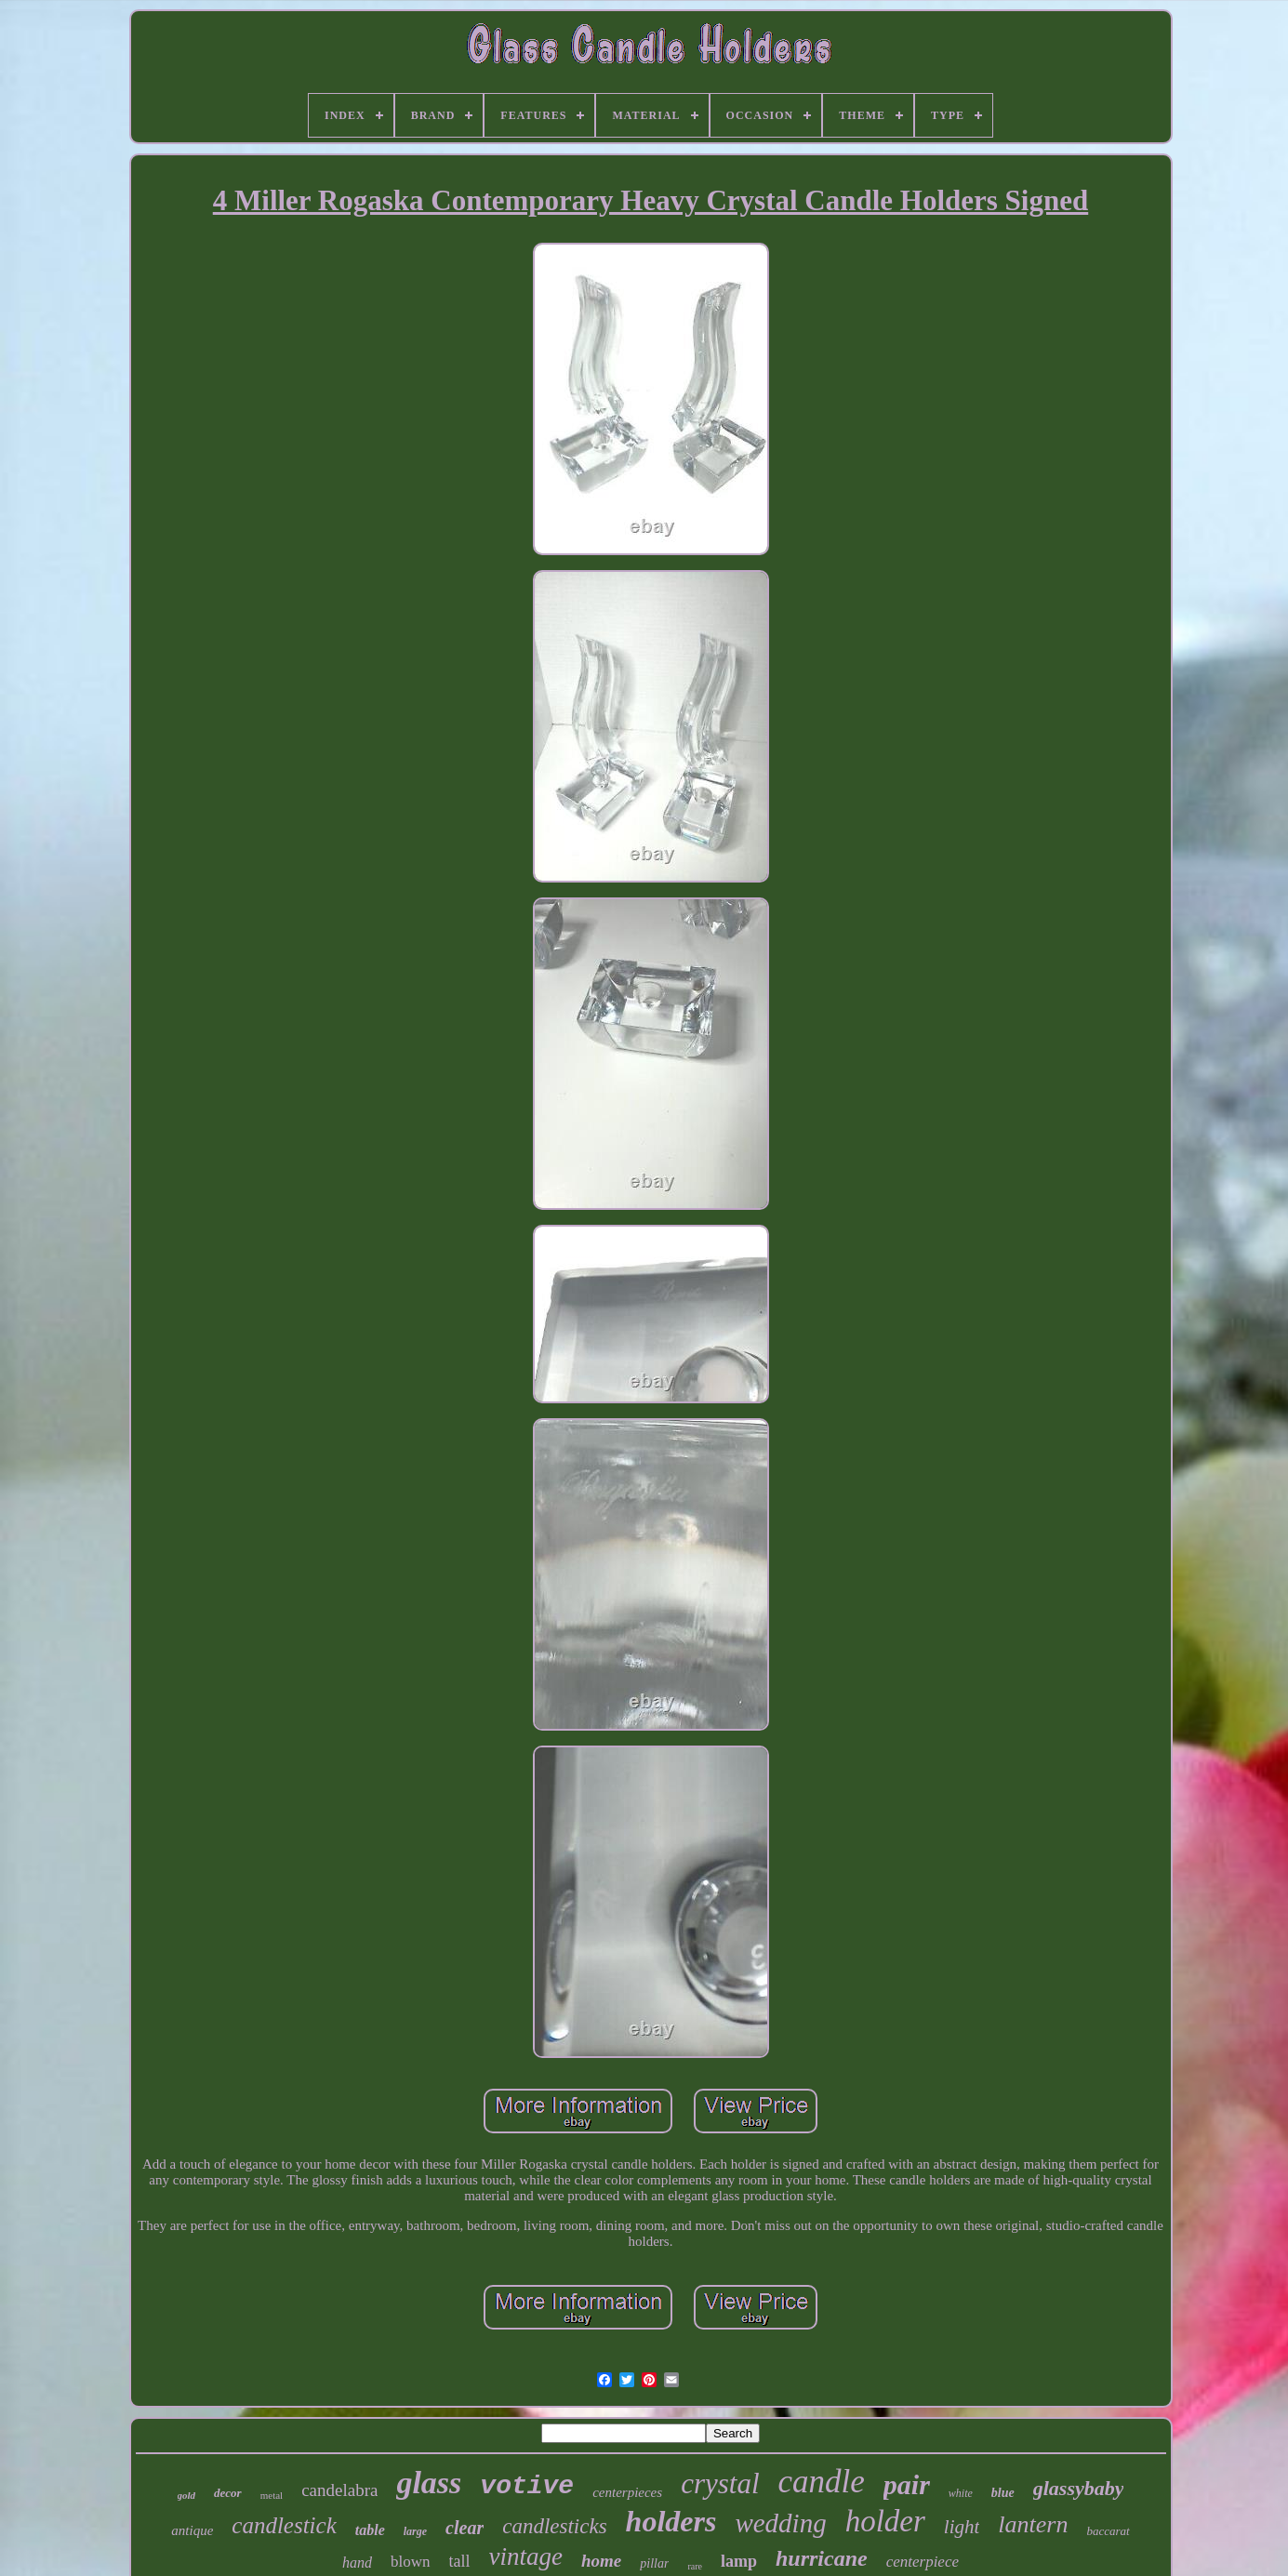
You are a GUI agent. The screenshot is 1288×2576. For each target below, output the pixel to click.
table (370, 2530)
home (601, 2560)
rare (694, 2566)
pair (906, 2484)
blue (1003, 2493)
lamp (739, 2561)
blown (411, 2561)
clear (464, 2527)
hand (357, 2562)
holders (671, 2521)
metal (271, 2495)
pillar (654, 2563)
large (415, 2531)
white (961, 2493)
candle (821, 2481)
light (962, 2527)
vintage (526, 2556)
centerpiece (922, 2561)
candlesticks (554, 2526)
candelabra (339, 2490)
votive (527, 2486)
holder (885, 2521)
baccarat (1107, 2531)
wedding (780, 2523)
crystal (720, 2483)
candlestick (284, 2525)
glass (428, 2482)
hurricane (822, 2558)
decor (228, 2493)
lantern (1033, 2524)
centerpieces (627, 2492)
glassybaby (1078, 2488)
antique (192, 2530)
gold (187, 2495)
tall (460, 2561)
